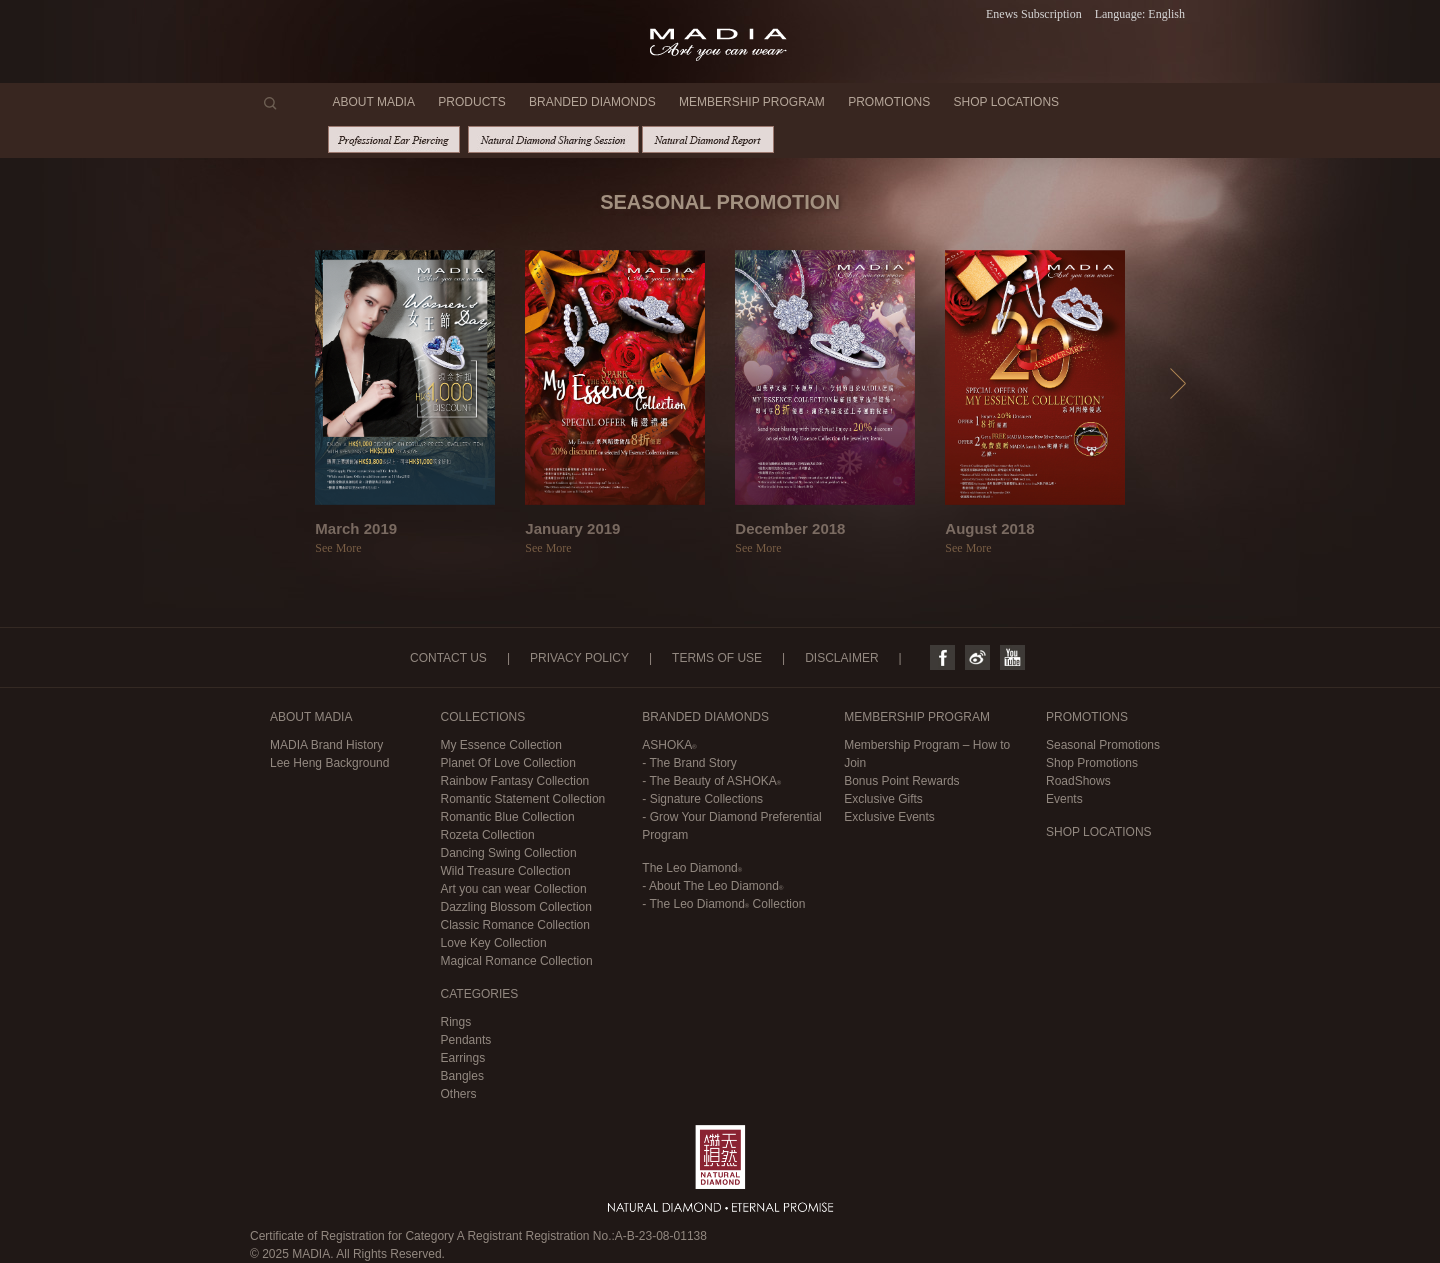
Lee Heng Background (329, 763)
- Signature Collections (702, 799)
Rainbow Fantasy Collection (515, 781)
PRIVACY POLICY (579, 658)
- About (712, 886)
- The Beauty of (711, 781)
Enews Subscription (1034, 14)
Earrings (463, 1058)
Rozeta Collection (488, 835)
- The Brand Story (689, 763)
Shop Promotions (1092, 763)
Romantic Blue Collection (508, 817)
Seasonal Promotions (1103, 745)
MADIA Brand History (326, 745)
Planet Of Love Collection (508, 763)
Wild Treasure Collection (506, 871)
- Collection (723, 904)
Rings (456, 1022)
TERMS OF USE (717, 658)
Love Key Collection (494, 943)
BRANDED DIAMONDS (592, 102)
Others (459, 1094)
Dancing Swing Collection (509, 853)
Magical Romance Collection (517, 961)
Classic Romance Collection (515, 925)
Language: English (1140, 14)
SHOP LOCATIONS (1007, 102)
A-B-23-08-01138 (661, 1236)
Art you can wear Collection (514, 889)
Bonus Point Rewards (901, 781)
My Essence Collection (501, 745)
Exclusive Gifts (883, 799)
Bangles (462, 1076)
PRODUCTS (471, 102)
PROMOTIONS (889, 102)
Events (1064, 799)
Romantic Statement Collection (523, 799)
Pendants (466, 1040)
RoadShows (1078, 781)
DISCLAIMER (841, 658)
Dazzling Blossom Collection (516, 907)
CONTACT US (448, 658)
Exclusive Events (889, 817)
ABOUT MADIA (374, 102)
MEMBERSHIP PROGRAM (752, 102)
